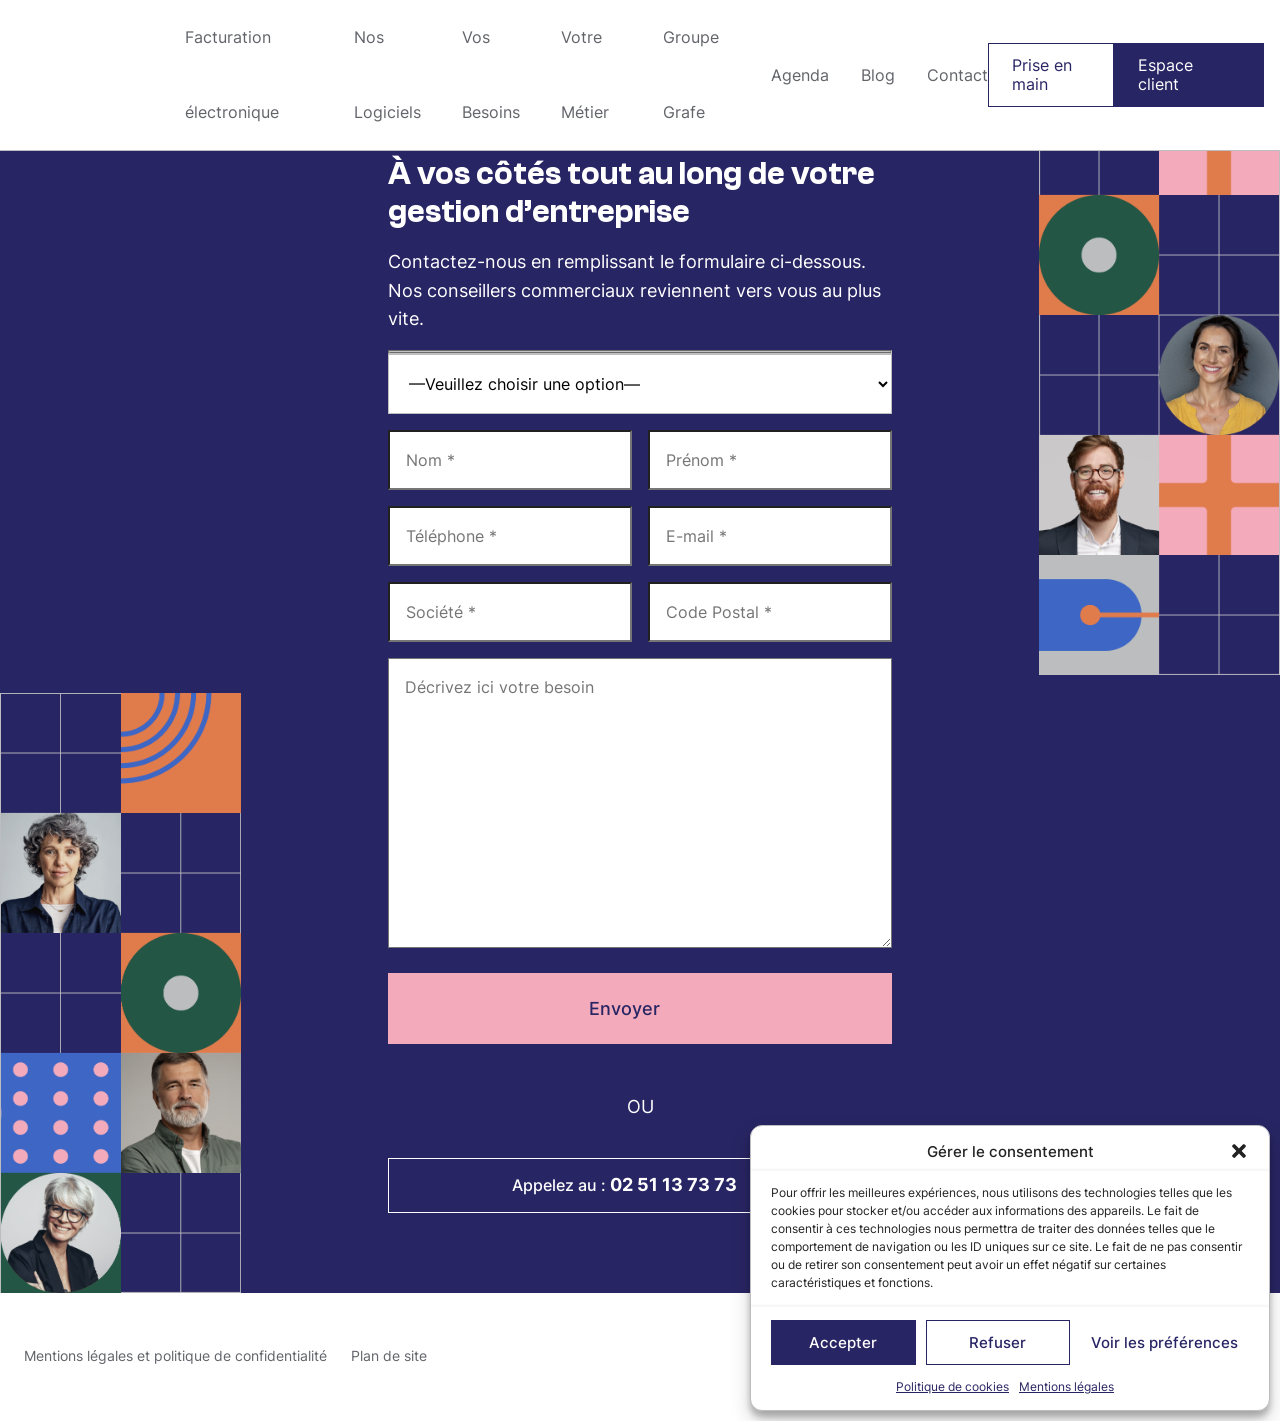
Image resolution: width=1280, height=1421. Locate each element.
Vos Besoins (491, 74)
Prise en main (1042, 74)
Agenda (800, 75)
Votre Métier (585, 74)
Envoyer (640, 1008)
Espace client (1165, 74)
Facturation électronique (232, 74)
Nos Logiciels (387, 74)
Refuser (997, 1342)
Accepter (843, 1342)
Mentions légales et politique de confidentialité (175, 1355)
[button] (1239, 1151)
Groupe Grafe (84, 75)
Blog (878, 75)
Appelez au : (640, 1184)
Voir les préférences (1164, 1342)
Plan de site (389, 1355)
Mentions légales (1066, 1386)
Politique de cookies (952, 1386)
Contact (957, 75)
